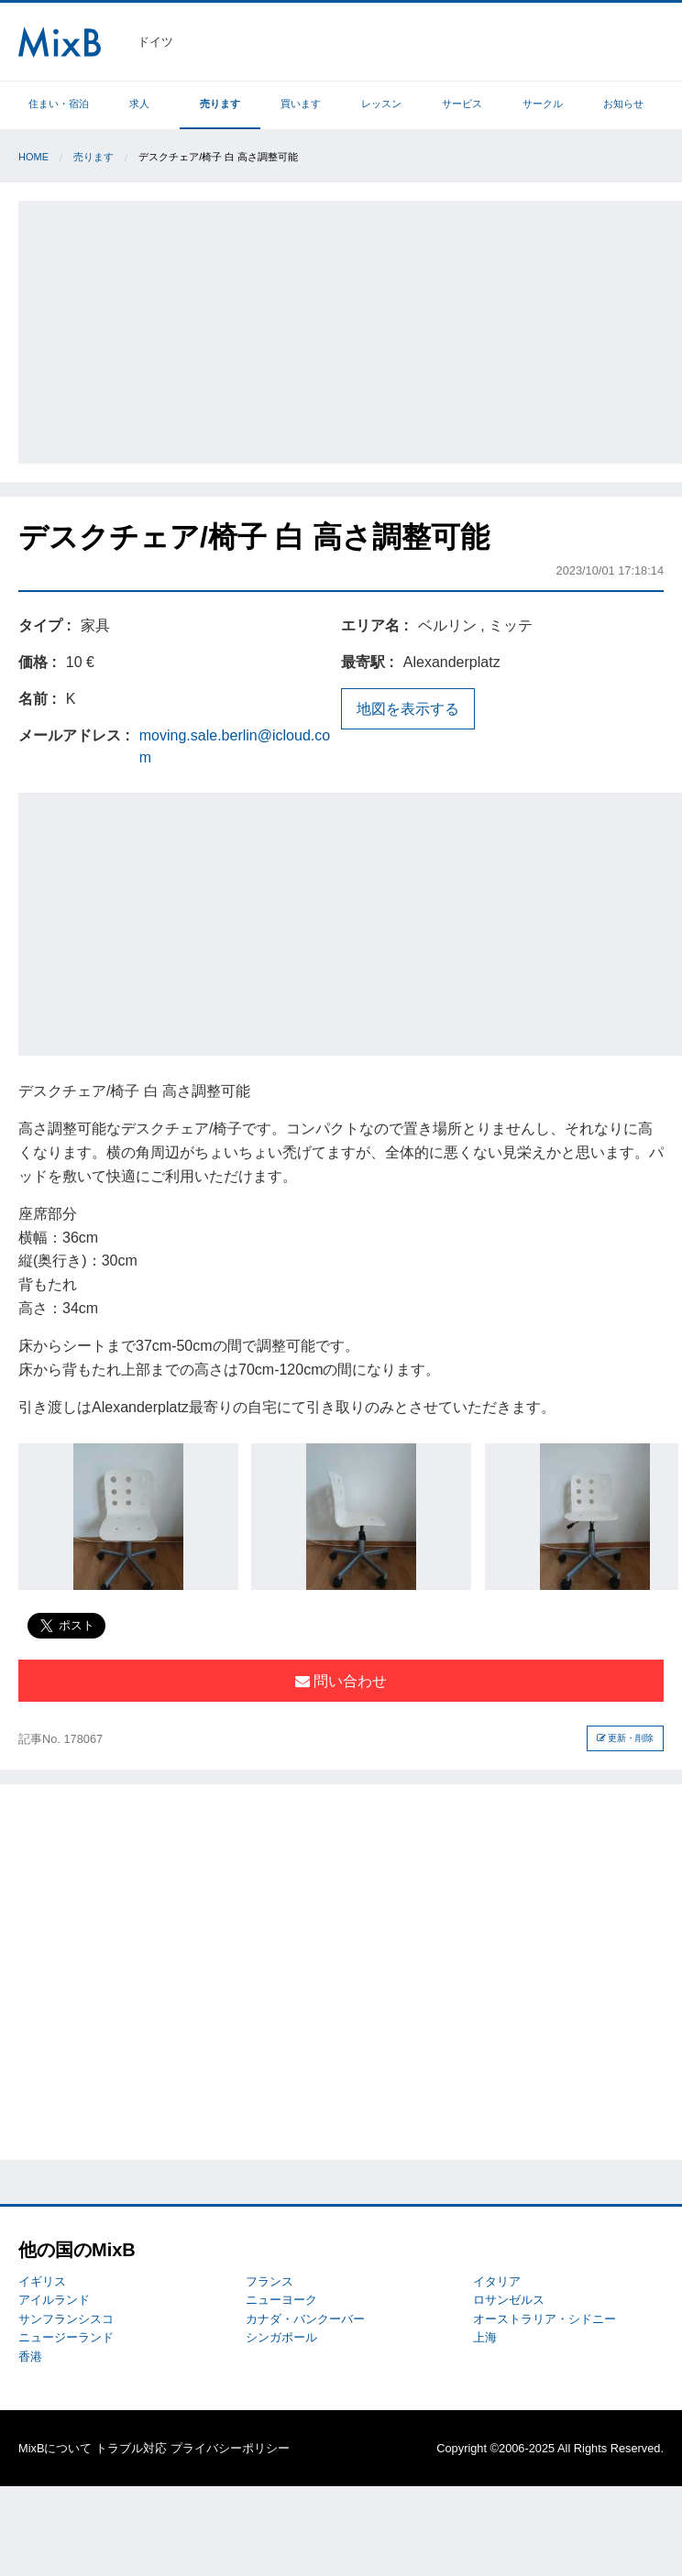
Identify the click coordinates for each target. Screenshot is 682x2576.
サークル (542, 103)
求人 (139, 103)
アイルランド (54, 2300)
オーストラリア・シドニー (544, 2319)
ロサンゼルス (508, 2300)
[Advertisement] (352, 329)
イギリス (42, 2281)
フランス (269, 2281)
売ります (220, 103)
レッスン (381, 103)
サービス (462, 103)
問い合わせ (341, 1681)
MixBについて (55, 2448)
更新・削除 (625, 1738)
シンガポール (281, 2337)
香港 (30, 2356)
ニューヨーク (281, 2300)
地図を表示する (408, 709)
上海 (485, 2337)
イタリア (497, 2281)
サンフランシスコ (66, 2319)
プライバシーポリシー (230, 2448)
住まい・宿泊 (58, 103)
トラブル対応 (131, 2448)
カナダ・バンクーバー (305, 2319)
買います (300, 103)
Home (33, 156)
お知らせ (623, 103)
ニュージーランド (66, 2337)
